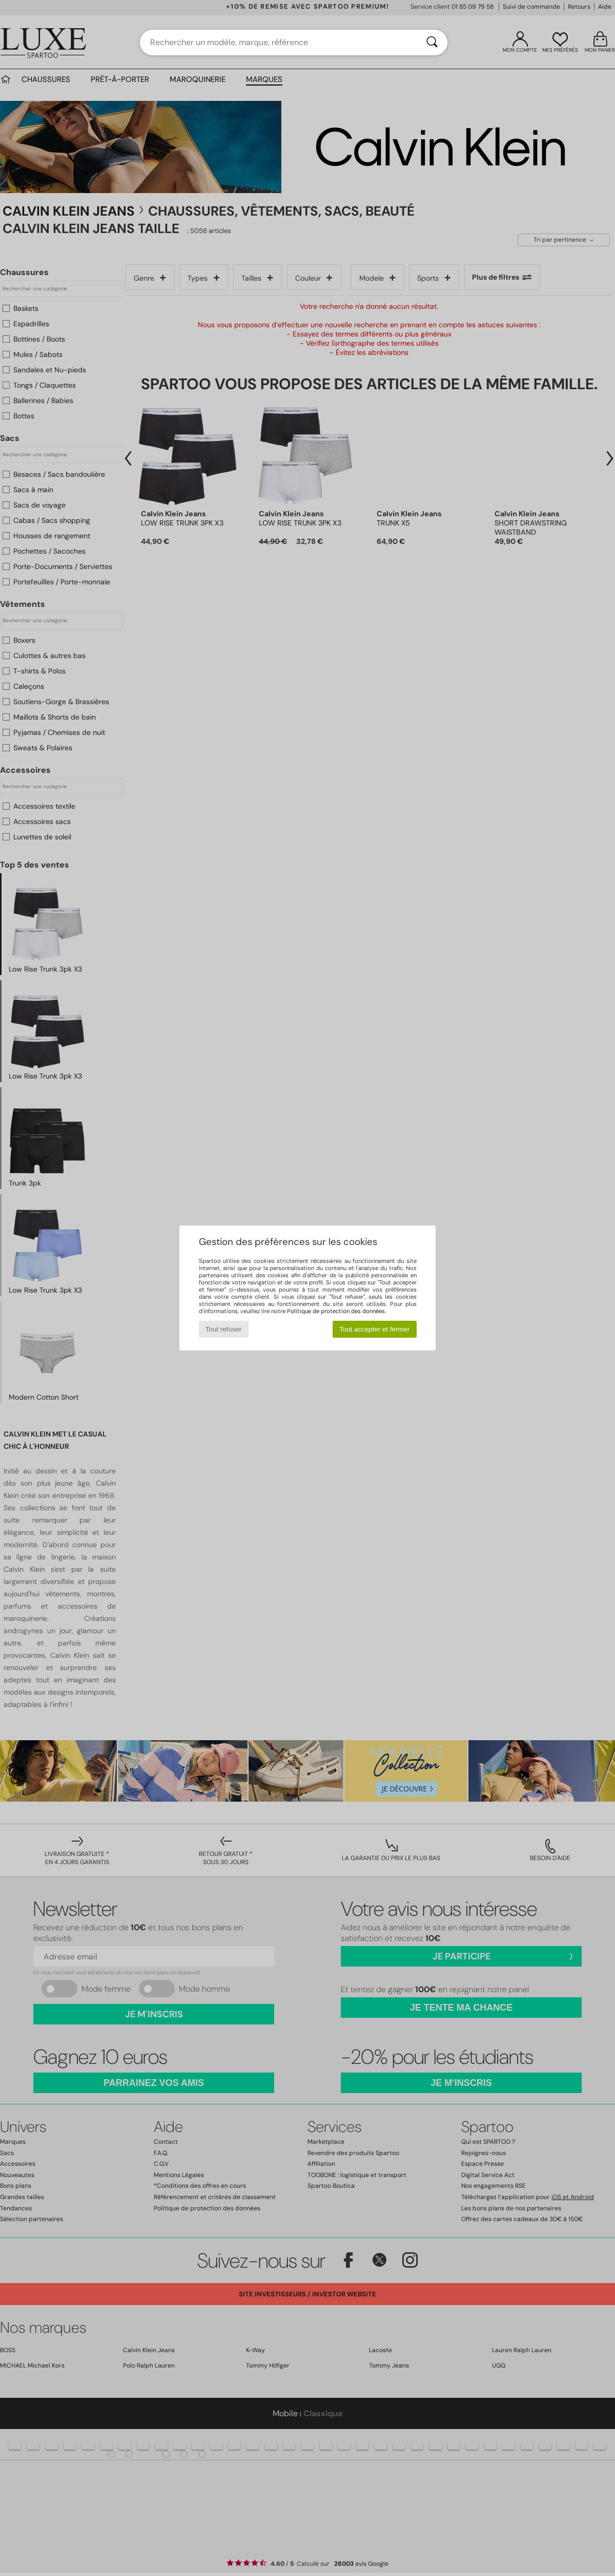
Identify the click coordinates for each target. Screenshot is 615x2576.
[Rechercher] (432, 42)
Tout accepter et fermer (374, 1329)
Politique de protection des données (336, 1311)
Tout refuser (223, 1329)
